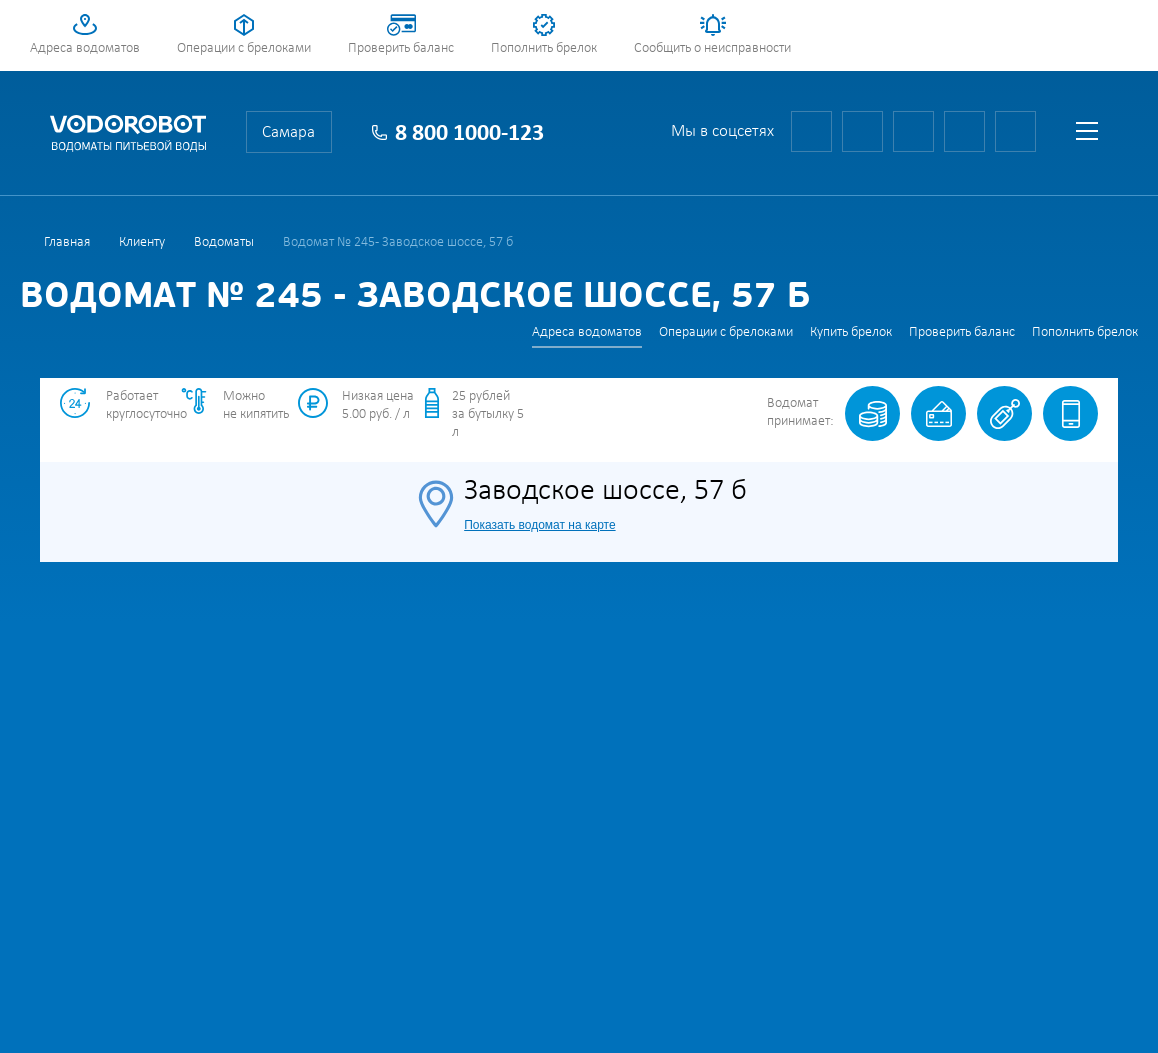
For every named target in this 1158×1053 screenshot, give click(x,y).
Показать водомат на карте (539, 525)
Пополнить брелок (544, 48)
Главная (67, 242)
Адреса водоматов (85, 48)
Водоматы (224, 242)
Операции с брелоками (244, 48)
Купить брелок (851, 332)
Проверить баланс (401, 48)
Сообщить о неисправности (712, 48)
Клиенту (142, 242)
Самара (288, 132)
